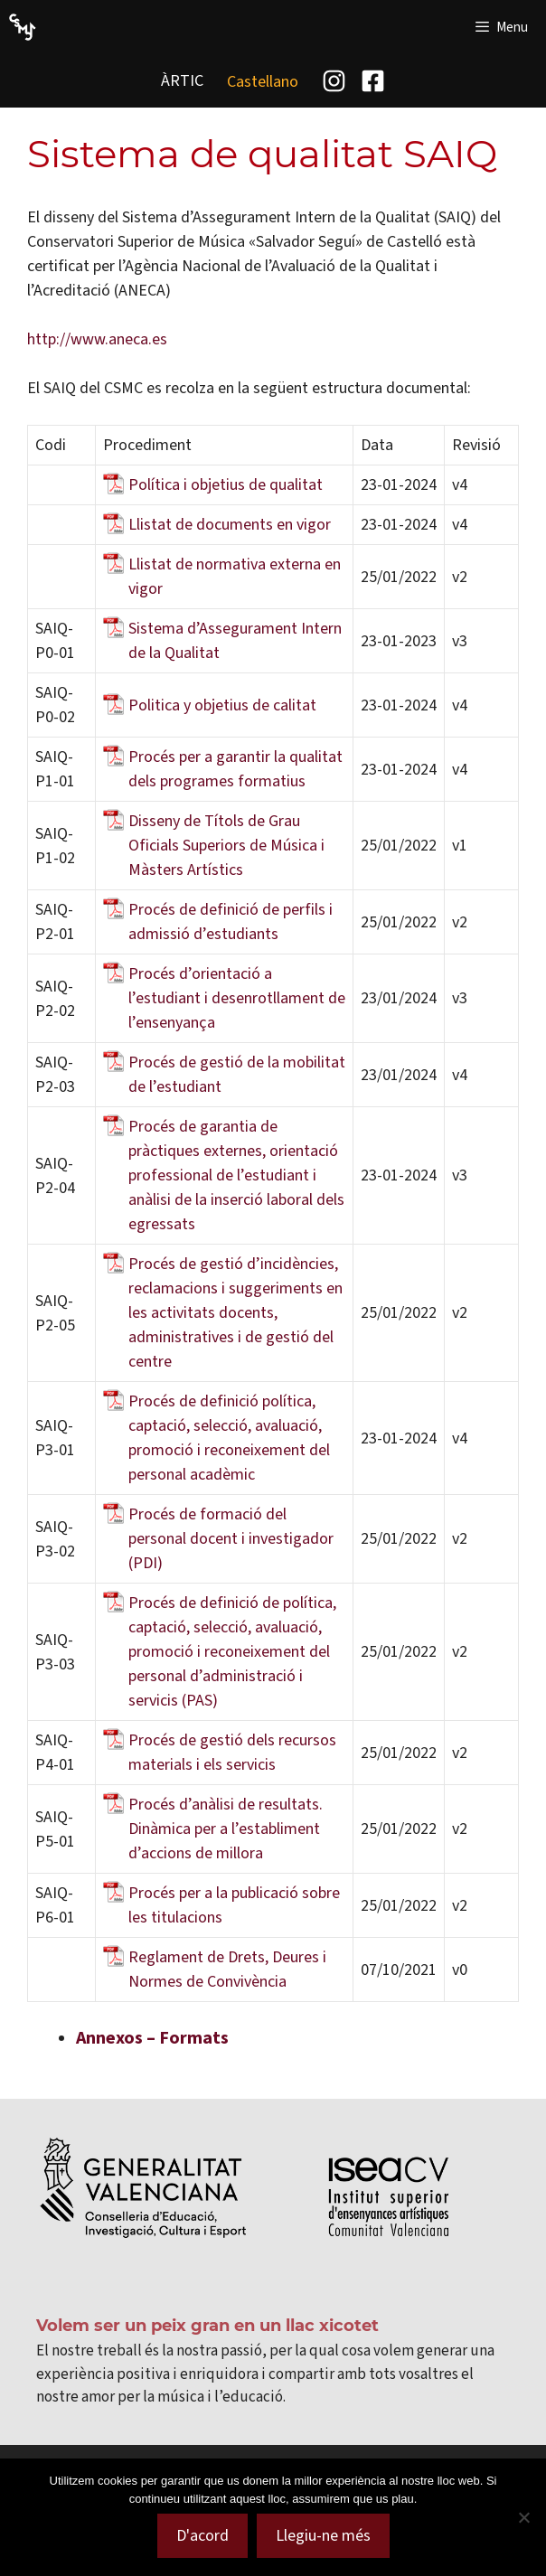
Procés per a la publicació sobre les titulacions (234, 1905)
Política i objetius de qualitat (225, 484)
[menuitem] (262, 81)
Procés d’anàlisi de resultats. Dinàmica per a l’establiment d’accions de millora (225, 1828)
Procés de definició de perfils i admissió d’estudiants (230, 921)
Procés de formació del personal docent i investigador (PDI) (231, 1538)
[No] (523, 2517)
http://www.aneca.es (97, 339)
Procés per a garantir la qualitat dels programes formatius (235, 769)
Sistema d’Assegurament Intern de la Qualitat (235, 640)
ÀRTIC (182, 80)
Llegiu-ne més (323, 2535)
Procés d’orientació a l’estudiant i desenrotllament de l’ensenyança (236, 998)
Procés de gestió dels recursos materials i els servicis (232, 1752)
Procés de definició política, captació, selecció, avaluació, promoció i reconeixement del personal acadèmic (229, 1437)
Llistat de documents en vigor (229, 524)
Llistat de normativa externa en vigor (234, 576)
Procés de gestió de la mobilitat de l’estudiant (236, 1074)
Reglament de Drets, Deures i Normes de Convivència (227, 1969)
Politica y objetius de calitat (222, 705)
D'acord (202, 2535)
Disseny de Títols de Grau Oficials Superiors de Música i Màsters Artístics (226, 845)
